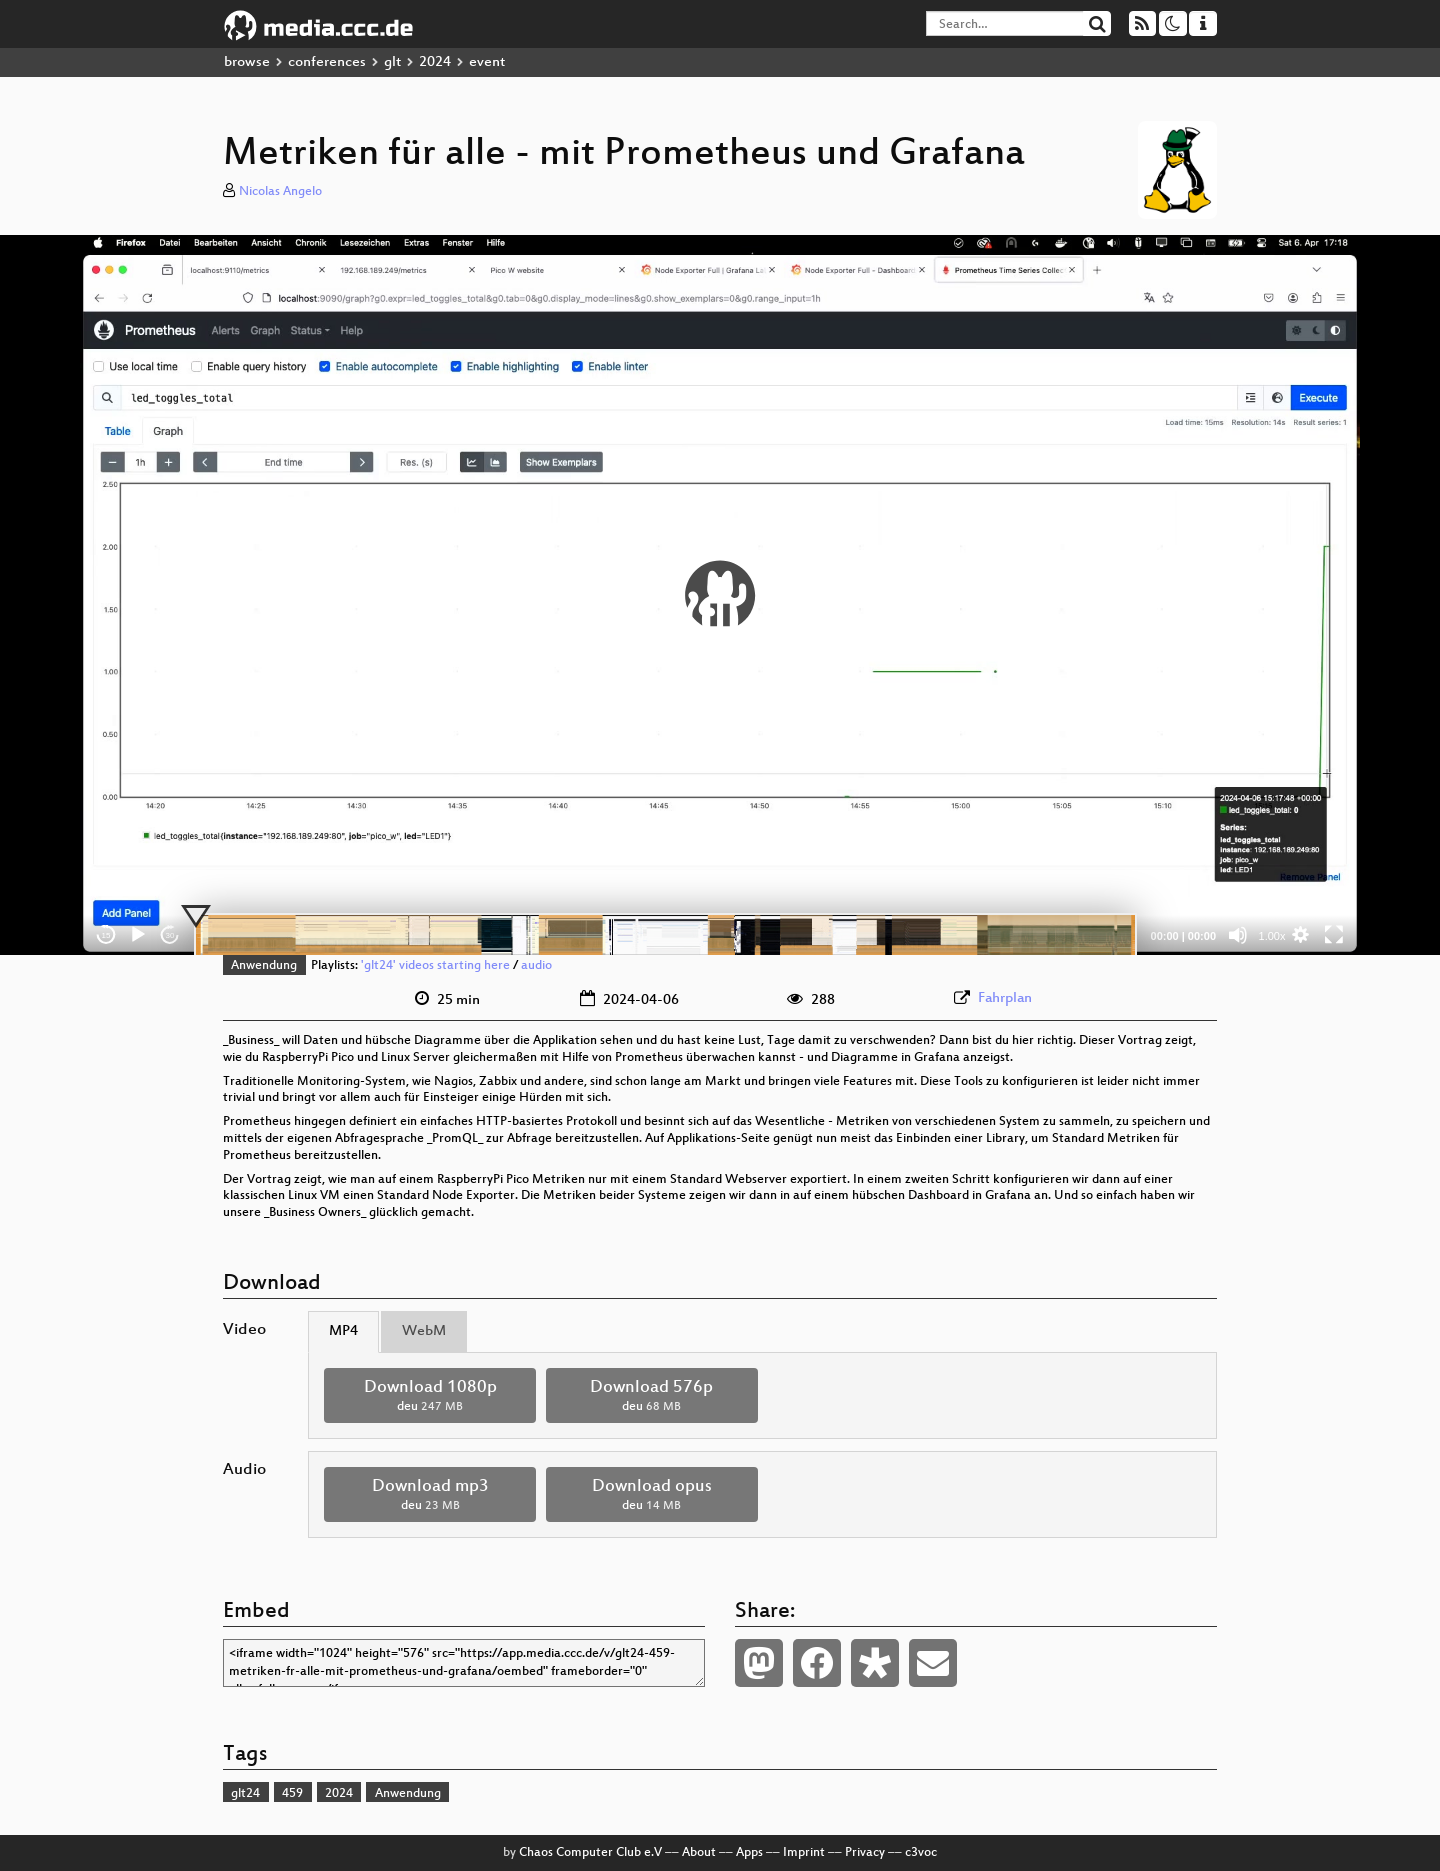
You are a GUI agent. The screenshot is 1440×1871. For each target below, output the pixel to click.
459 (292, 1794)
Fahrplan (1005, 998)
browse (247, 62)
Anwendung (264, 966)
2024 (435, 62)
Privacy (865, 1853)
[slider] (665, 935)
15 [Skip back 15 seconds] (106, 935)
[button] (720, 595)
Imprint (804, 1853)
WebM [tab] (424, 1331)
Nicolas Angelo (280, 192)
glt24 (245, 1794)
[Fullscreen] (1334, 935)
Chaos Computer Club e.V (590, 1853)
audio (536, 966)
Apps (749, 1853)
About (699, 1853)
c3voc (921, 1853)
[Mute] (1238, 935)
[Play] (138, 935)
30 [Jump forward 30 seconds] (170, 935)
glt (392, 62)
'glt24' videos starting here (435, 966)
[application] (720, 595)
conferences (327, 62)
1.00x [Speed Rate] (1272, 936)
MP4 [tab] (343, 1331)
